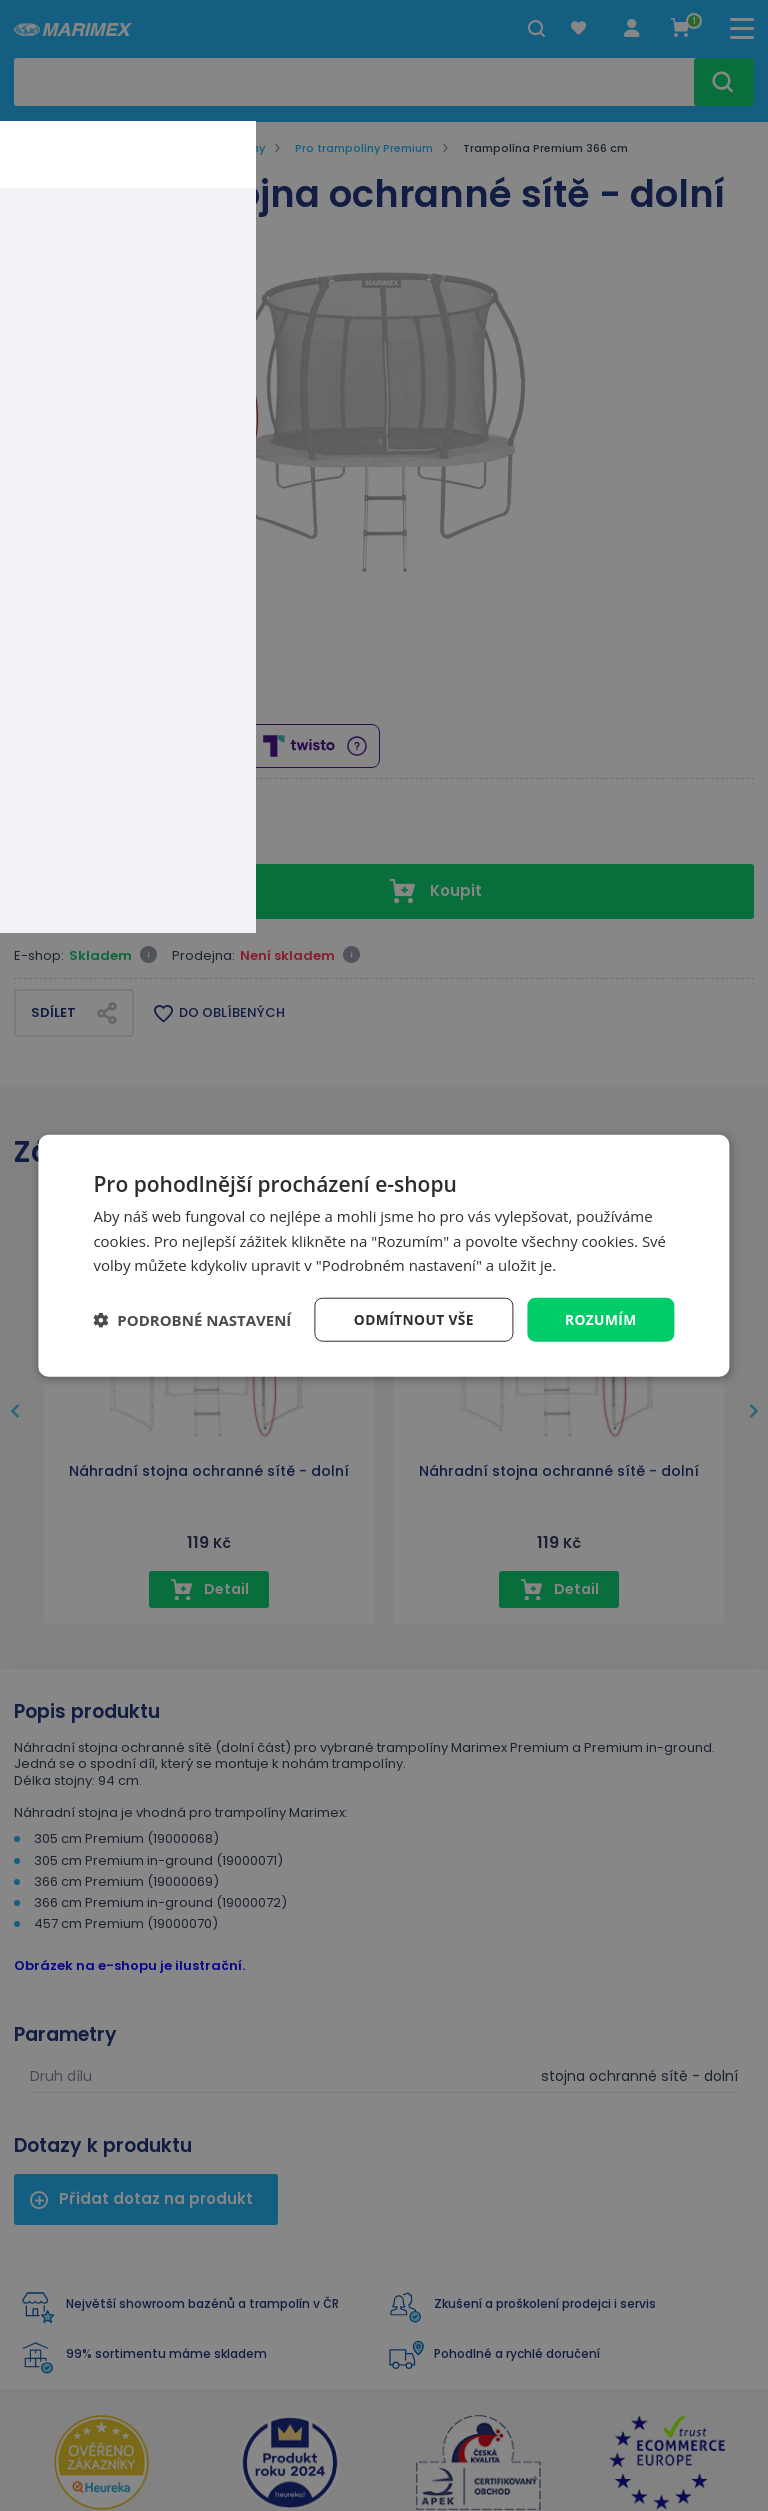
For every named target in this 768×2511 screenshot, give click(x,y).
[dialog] (383, 1255)
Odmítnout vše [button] (412, 1318)
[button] (192, 1320)
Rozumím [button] (600, 1318)
